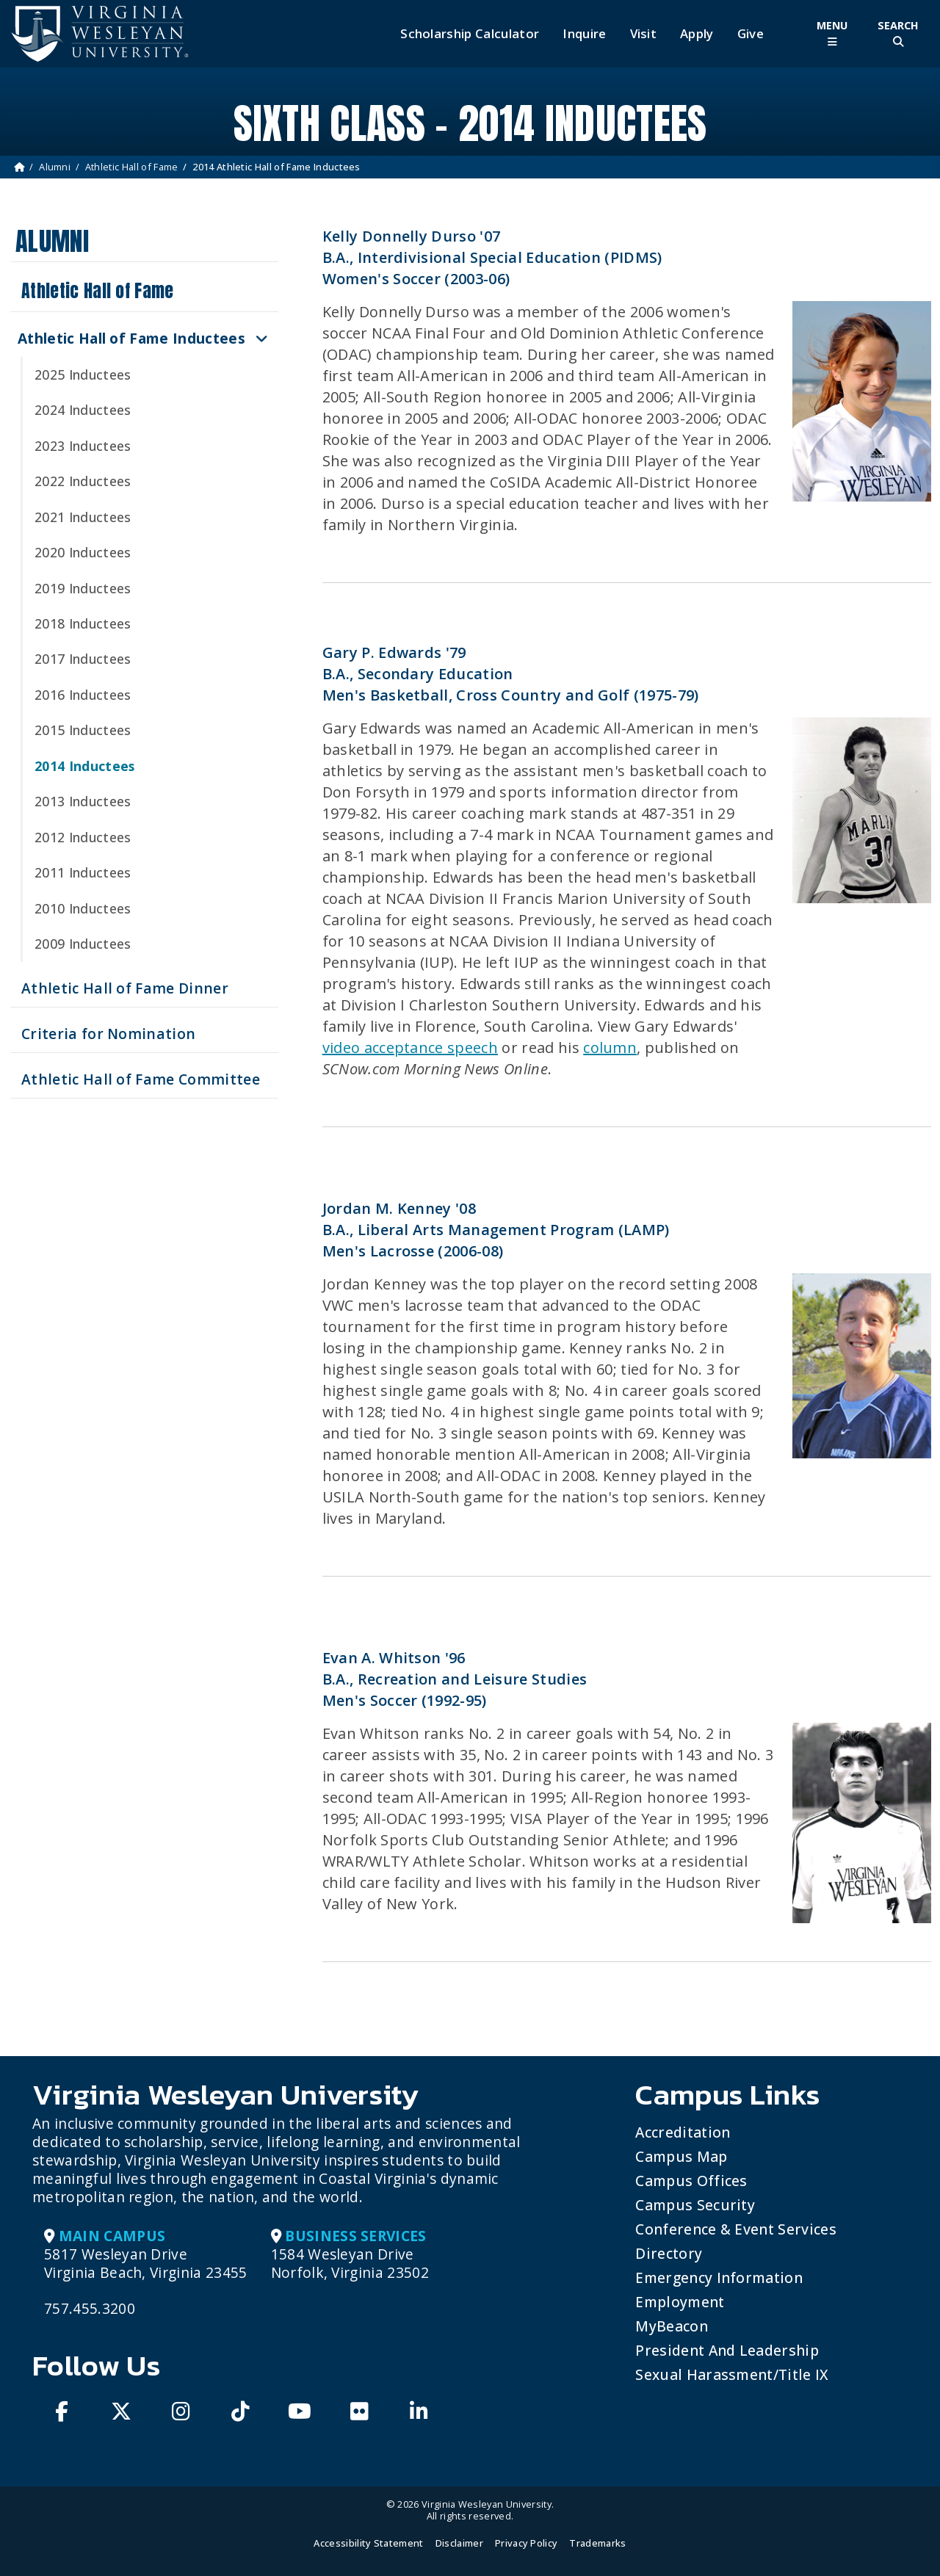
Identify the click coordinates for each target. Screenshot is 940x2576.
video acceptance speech (410, 1047)
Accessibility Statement (368, 2543)
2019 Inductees (83, 588)
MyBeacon (671, 2326)
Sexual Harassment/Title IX (731, 2374)
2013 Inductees (83, 801)
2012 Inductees (83, 837)
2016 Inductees (83, 694)
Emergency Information (719, 2277)
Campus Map (681, 2156)
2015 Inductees (83, 730)
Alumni (54, 166)
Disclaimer (459, 2543)
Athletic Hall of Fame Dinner (124, 988)
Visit (643, 34)
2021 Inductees (83, 517)
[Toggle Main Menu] (832, 33)
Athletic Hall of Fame (131, 166)
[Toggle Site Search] (898, 33)
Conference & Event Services (735, 2229)
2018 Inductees (83, 623)
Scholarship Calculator (469, 34)
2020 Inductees (83, 552)
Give (750, 34)
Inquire (584, 34)
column (610, 1047)
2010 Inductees (83, 908)
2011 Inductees (83, 872)
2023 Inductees (83, 446)
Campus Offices (691, 2180)
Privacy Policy (526, 2543)
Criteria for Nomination (108, 1033)
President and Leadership (727, 2350)
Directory (668, 2253)
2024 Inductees (83, 410)
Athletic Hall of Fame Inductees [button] (131, 338)
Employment (679, 2302)
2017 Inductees (83, 658)
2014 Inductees (84, 766)
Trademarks (597, 2543)
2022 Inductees (83, 481)
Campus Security (695, 2205)
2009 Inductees (83, 943)
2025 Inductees (83, 374)
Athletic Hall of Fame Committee (140, 1079)
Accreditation (682, 2132)
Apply (697, 34)
